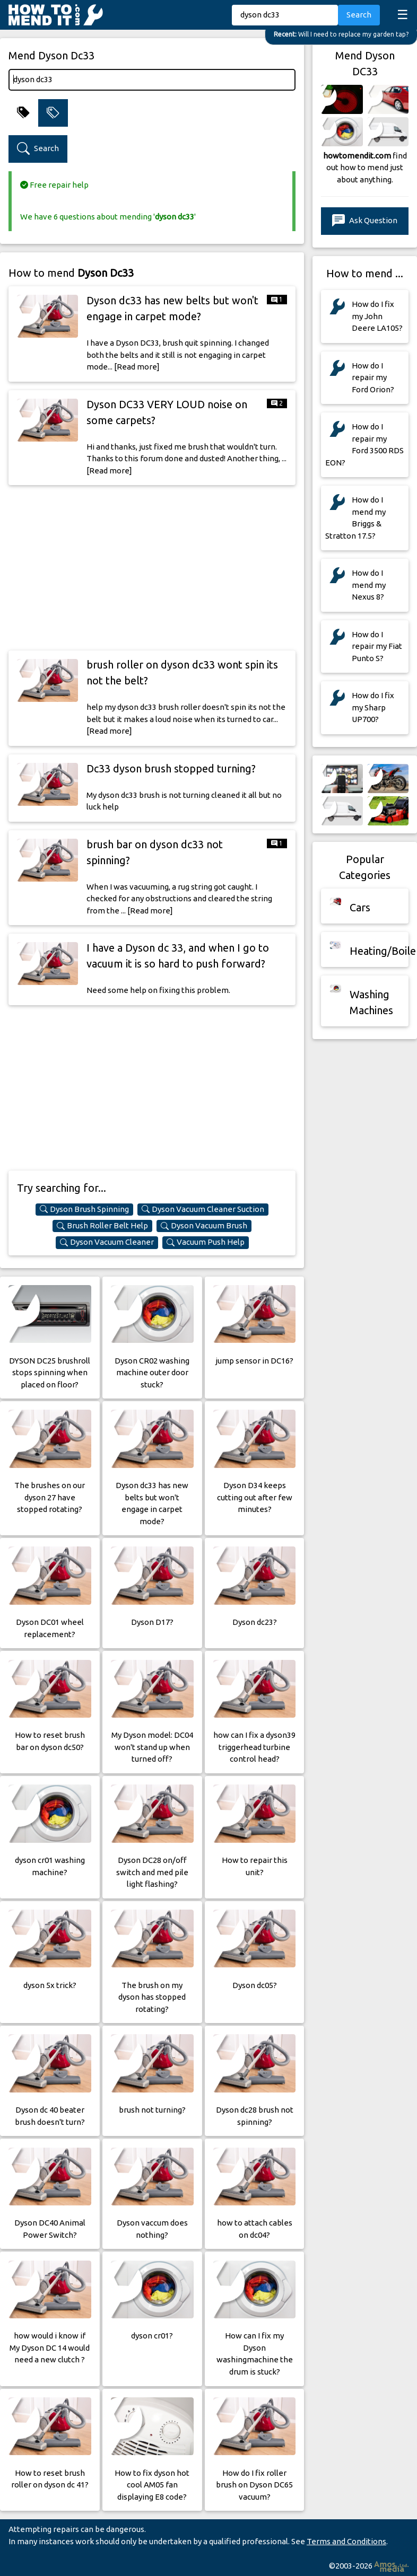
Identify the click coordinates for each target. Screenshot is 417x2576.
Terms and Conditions (346, 2541)
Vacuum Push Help (206, 1242)
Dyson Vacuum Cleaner (107, 1242)
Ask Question (364, 221)
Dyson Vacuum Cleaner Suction (203, 1209)
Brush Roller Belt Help (102, 1225)
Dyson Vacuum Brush (204, 1225)
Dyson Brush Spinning (84, 1209)
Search (358, 14)
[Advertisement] (152, 568)
